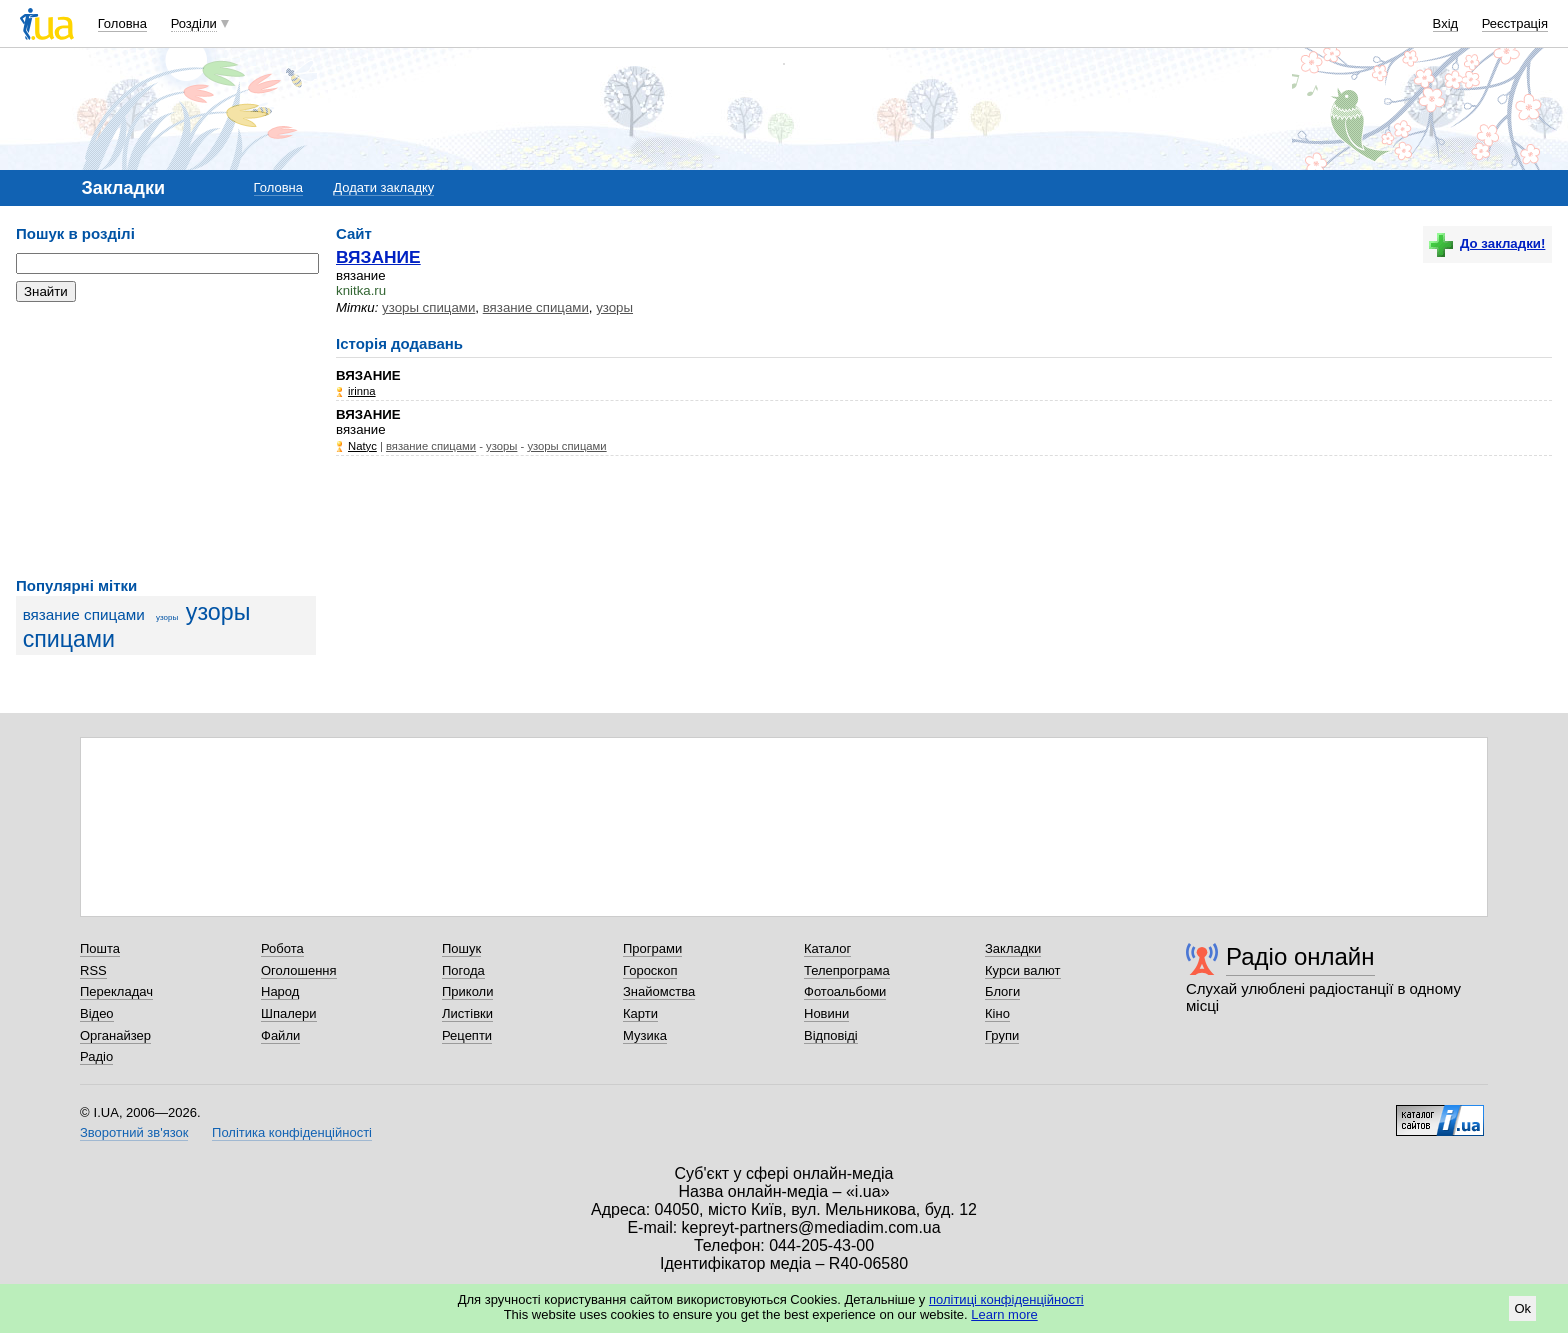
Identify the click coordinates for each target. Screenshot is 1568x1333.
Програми (652, 948)
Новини (826, 1013)
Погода (463, 970)
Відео (97, 1013)
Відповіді (831, 1035)
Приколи (467, 991)
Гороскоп (650, 970)
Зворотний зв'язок (134, 1132)
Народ (280, 991)
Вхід (1446, 23)
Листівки (467, 1013)
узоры (167, 617)
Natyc (362, 446)
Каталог (827, 948)
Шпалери (289, 1013)
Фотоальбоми (845, 991)
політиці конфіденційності (1006, 1299)
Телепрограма (847, 970)
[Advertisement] (166, 440)
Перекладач (116, 991)
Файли (280, 1035)
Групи (1002, 1035)
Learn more (1004, 1314)
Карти (640, 1013)
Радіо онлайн (1300, 956)
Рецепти (467, 1035)
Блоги (1002, 991)
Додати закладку (383, 187)
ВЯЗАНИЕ (378, 257)
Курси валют (1023, 970)
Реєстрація (1515, 23)
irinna (362, 391)
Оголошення (299, 970)
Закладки (1013, 948)
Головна (122, 23)
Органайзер (115, 1035)
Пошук (461, 948)
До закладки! (1487, 243)
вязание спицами (84, 614)
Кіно (997, 1013)
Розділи (194, 23)
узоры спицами (428, 307)
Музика (645, 1035)
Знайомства (659, 991)
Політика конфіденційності (292, 1132)
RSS (93, 970)
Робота (282, 948)
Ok (1522, 1308)
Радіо (96, 1056)
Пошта (100, 948)
